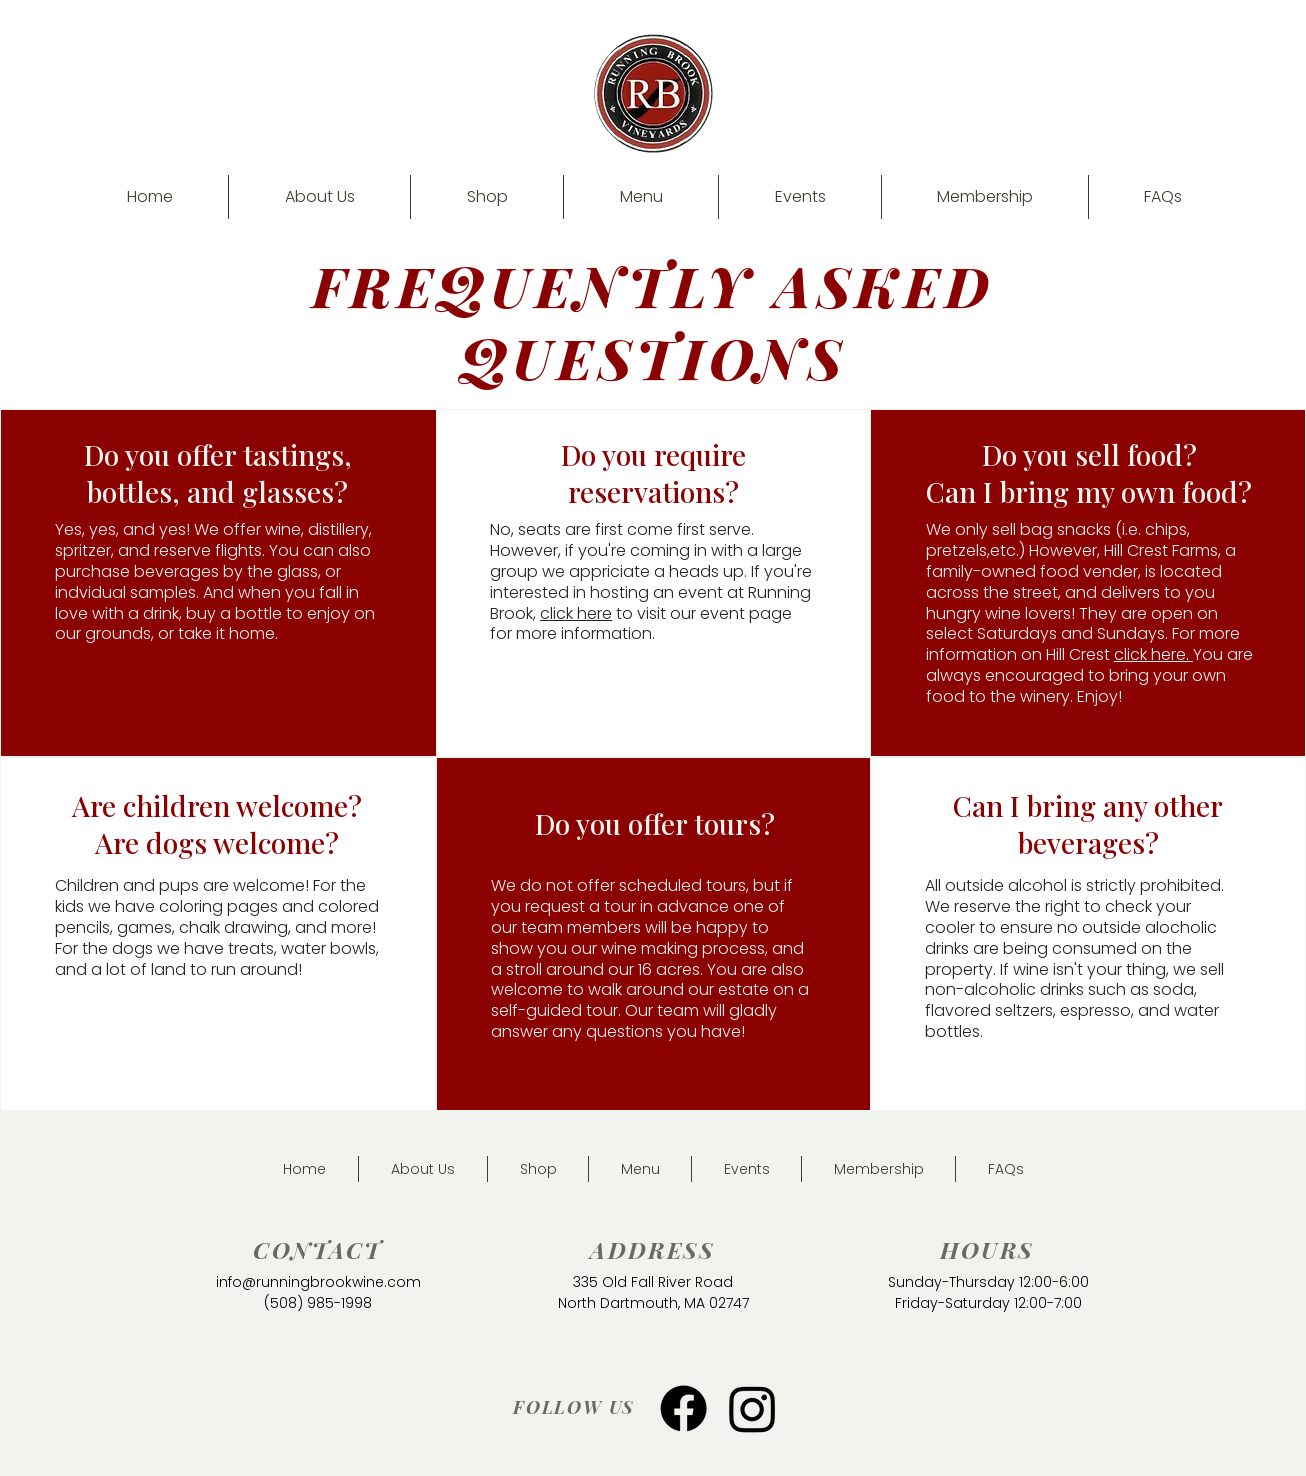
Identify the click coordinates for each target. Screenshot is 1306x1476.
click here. (1153, 654)
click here (576, 613)
